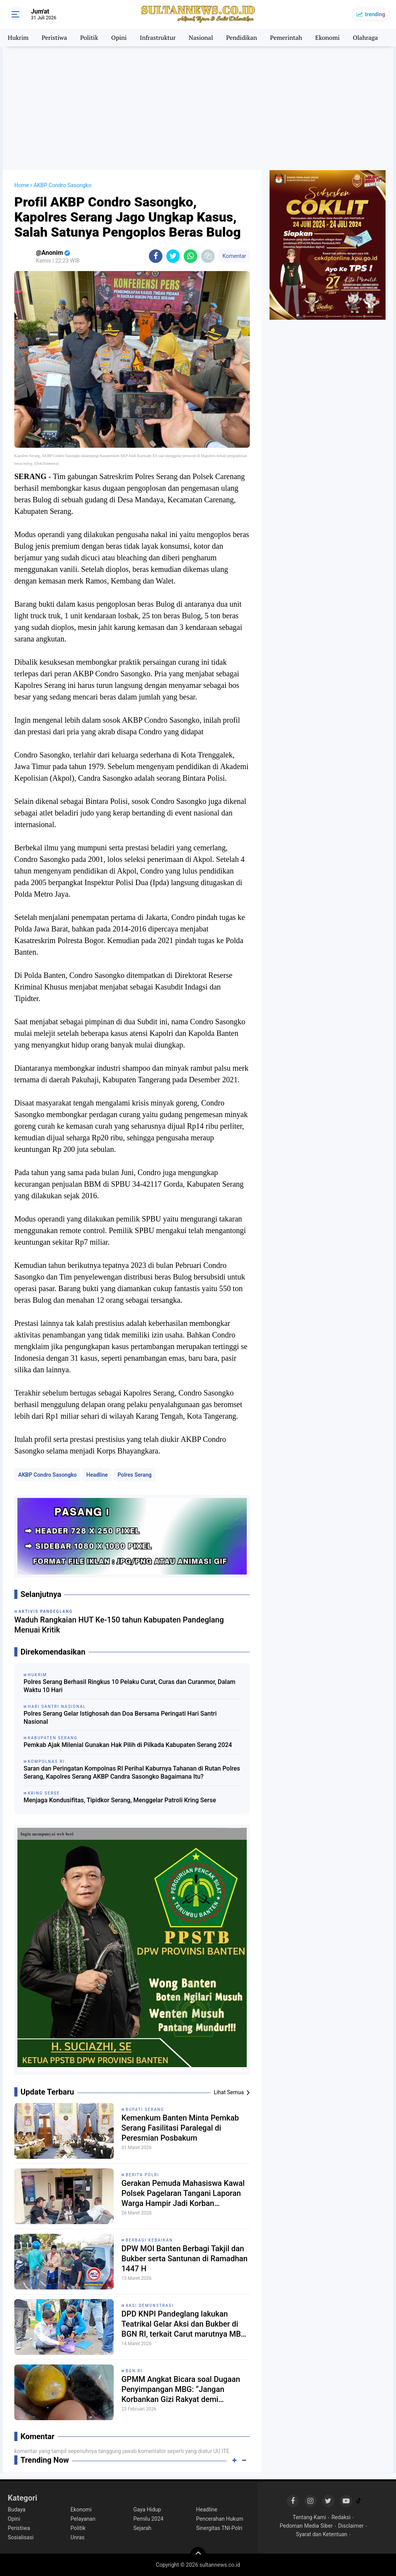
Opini (119, 37)
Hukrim (18, 37)
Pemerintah (286, 37)
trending (375, 14)
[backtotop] (198, 2554)
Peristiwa (54, 37)
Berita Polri (142, 2175)
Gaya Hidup (147, 2509)
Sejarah (142, 2528)
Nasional (201, 37)
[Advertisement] (198, 108)
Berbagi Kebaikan (149, 2240)
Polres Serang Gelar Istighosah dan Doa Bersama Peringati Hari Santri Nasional (120, 1717)
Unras (77, 2537)
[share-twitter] (173, 256)
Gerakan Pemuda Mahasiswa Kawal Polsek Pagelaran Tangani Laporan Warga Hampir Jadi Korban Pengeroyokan (183, 2193)
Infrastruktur (158, 37)
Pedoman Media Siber (306, 2526)
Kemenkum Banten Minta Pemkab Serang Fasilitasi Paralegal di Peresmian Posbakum (180, 2128)
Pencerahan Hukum (219, 2519)
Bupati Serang (145, 2109)
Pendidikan (241, 37)
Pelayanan (82, 2519)
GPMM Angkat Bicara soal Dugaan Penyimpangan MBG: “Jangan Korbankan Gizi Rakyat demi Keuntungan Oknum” (180, 2389)
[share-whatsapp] (190, 256)
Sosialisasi (21, 2537)
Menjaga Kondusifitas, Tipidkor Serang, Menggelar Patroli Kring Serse (120, 1800)
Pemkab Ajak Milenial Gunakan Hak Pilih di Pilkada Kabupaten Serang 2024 (128, 1745)
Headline (97, 1475)
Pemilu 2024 (148, 2519)
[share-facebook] (155, 256)
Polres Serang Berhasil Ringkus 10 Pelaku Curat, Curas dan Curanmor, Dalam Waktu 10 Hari (130, 1686)
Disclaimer (351, 2526)
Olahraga (365, 37)
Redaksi (340, 2517)
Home (21, 185)
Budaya (17, 2509)
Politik (89, 37)
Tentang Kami (309, 2517)
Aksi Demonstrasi (150, 2305)
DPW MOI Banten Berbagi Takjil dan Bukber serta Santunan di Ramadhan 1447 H (184, 2258)
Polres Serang (135, 1475)
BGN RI (134, 2371)
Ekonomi (327, 37)
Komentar (234, 256)
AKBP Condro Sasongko (47, 1475)
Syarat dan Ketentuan (321, 2534)
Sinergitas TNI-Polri (219, 2528)
